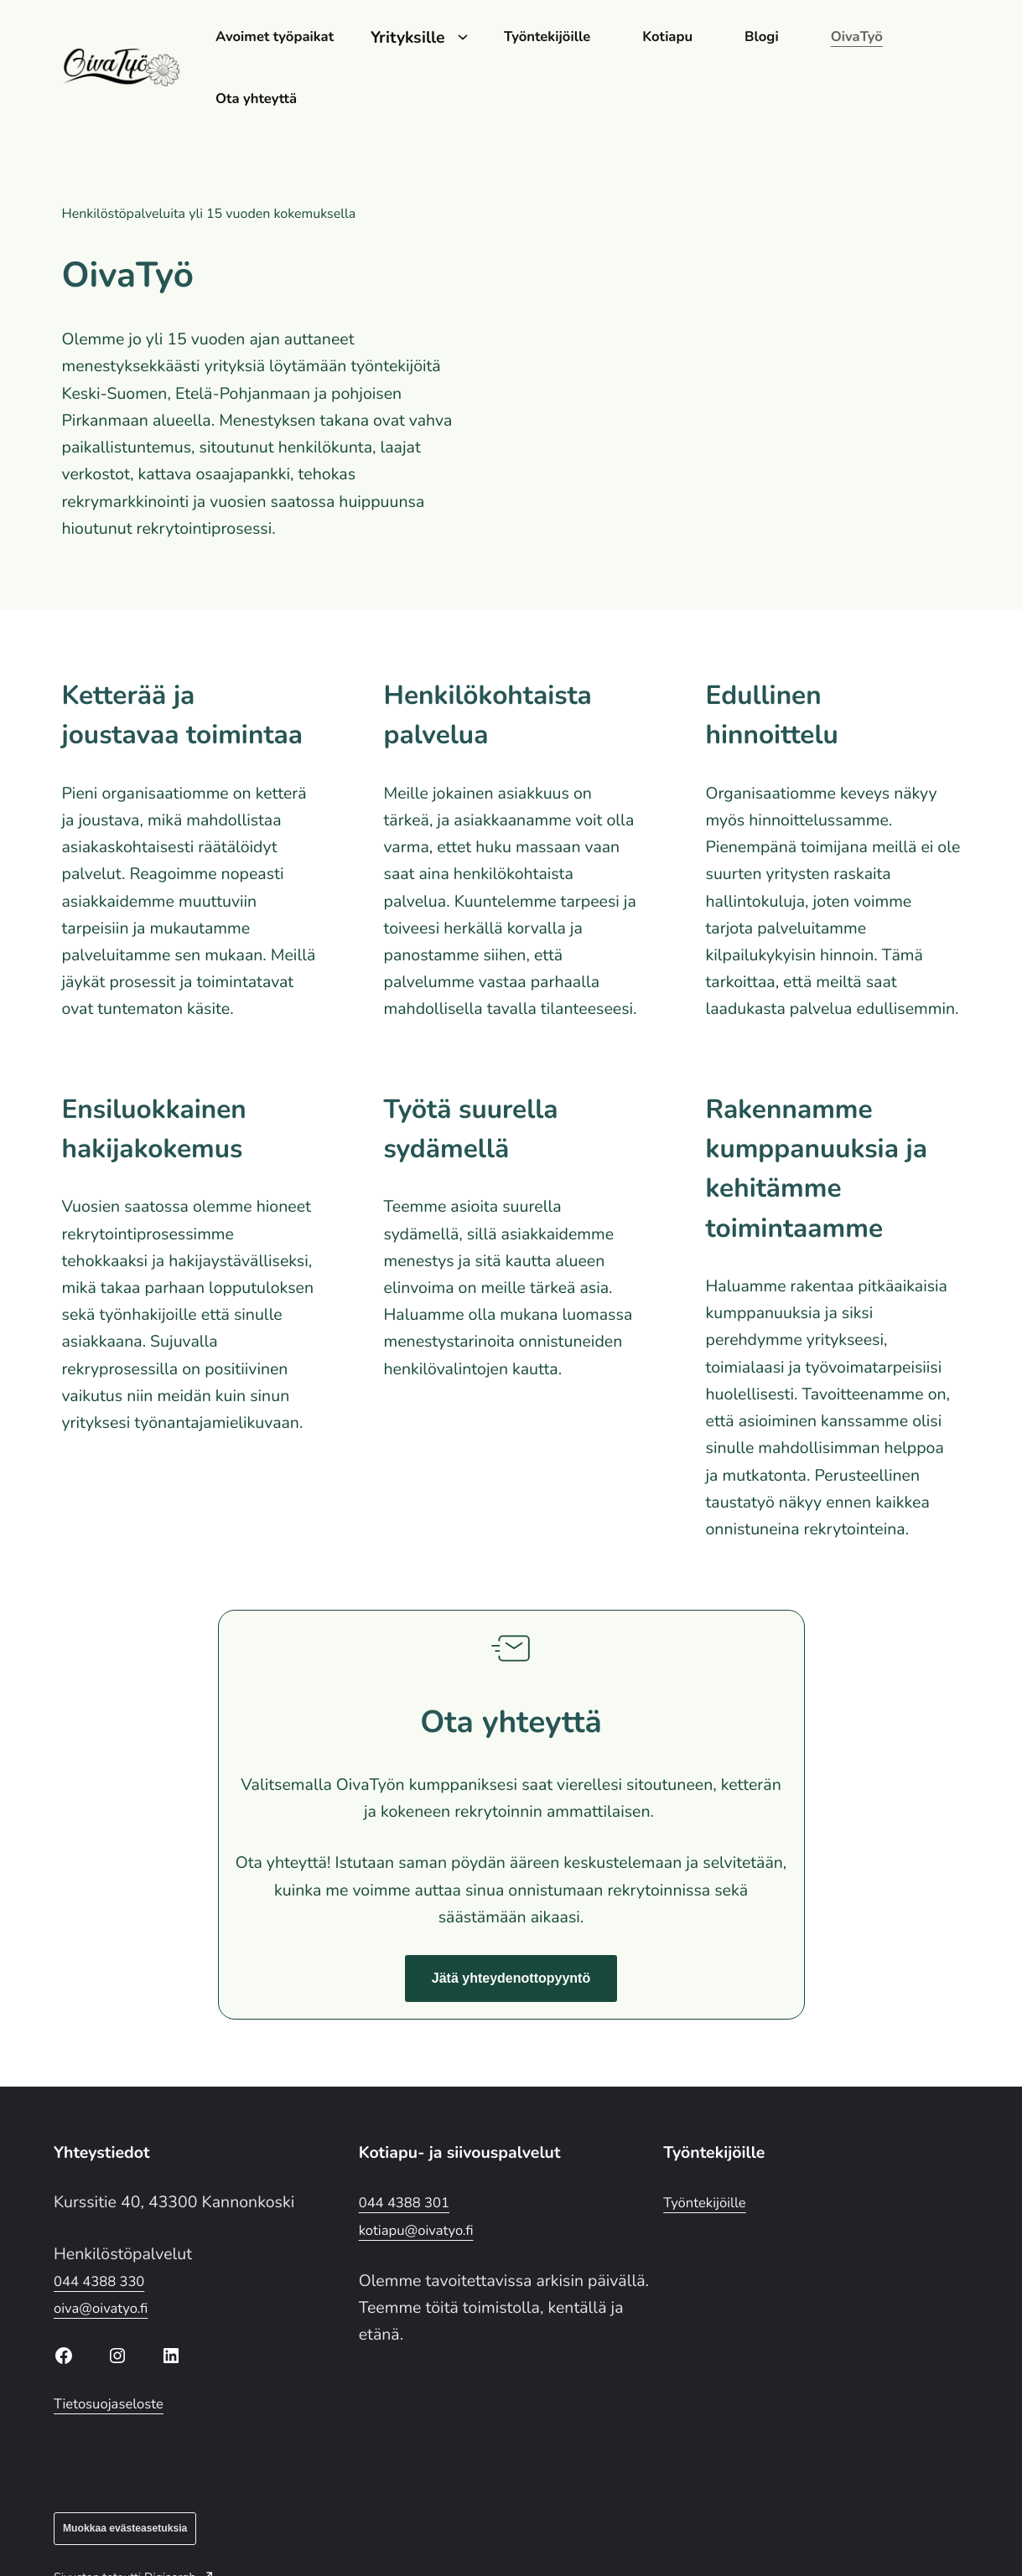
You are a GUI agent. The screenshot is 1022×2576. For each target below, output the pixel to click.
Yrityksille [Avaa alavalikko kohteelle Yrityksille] (439, 35)
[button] (511, 1914)
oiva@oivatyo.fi (109, 2243)
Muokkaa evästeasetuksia (125, 2464)
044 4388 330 (107, 2216)
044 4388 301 (412, 2138)
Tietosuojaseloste (118, 2339)
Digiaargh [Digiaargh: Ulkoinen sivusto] (178, 2513)
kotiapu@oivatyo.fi (426, 2165)
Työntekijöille (711, 2138)
